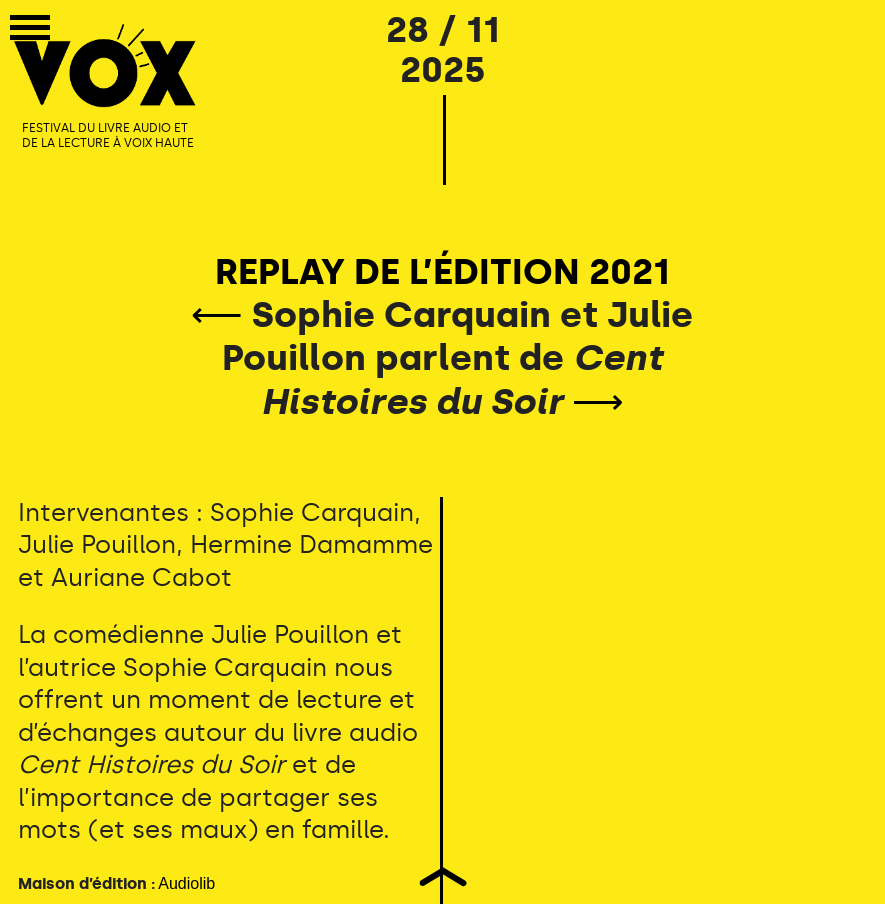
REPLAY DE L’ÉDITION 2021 (442, 271)
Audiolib (186, 883)
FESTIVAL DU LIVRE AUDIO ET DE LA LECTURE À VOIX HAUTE (108, 136)
